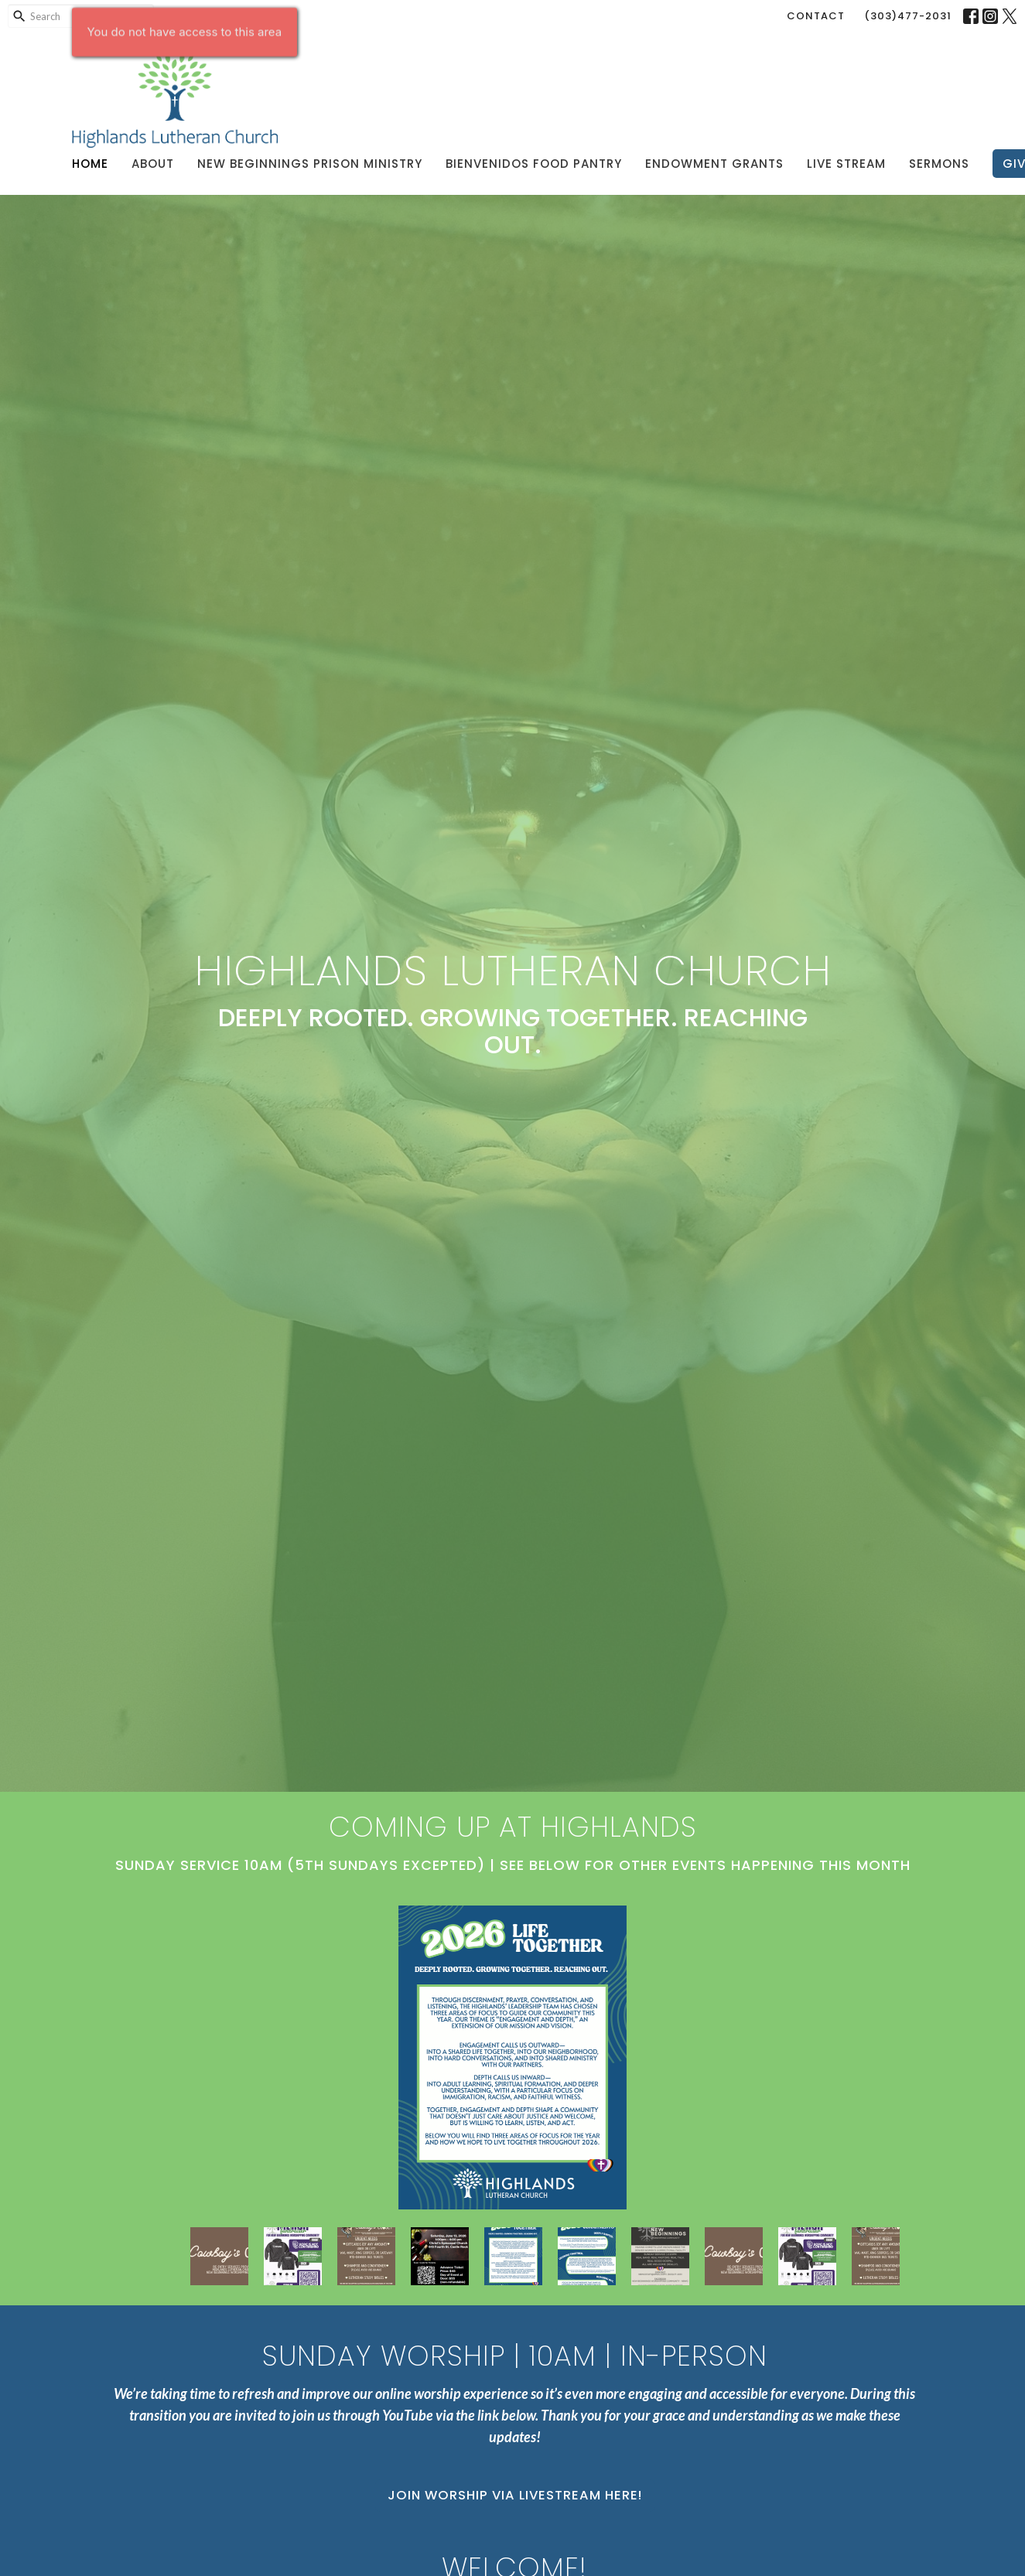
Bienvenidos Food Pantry (534, 163)
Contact (816, 16)
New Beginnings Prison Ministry (309, 163)
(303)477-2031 (908, 16)
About (153, 163)
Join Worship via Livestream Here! (515, 2495)
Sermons (939, 163)
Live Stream (846, 163)
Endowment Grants (714, 163)
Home (90, 163)
